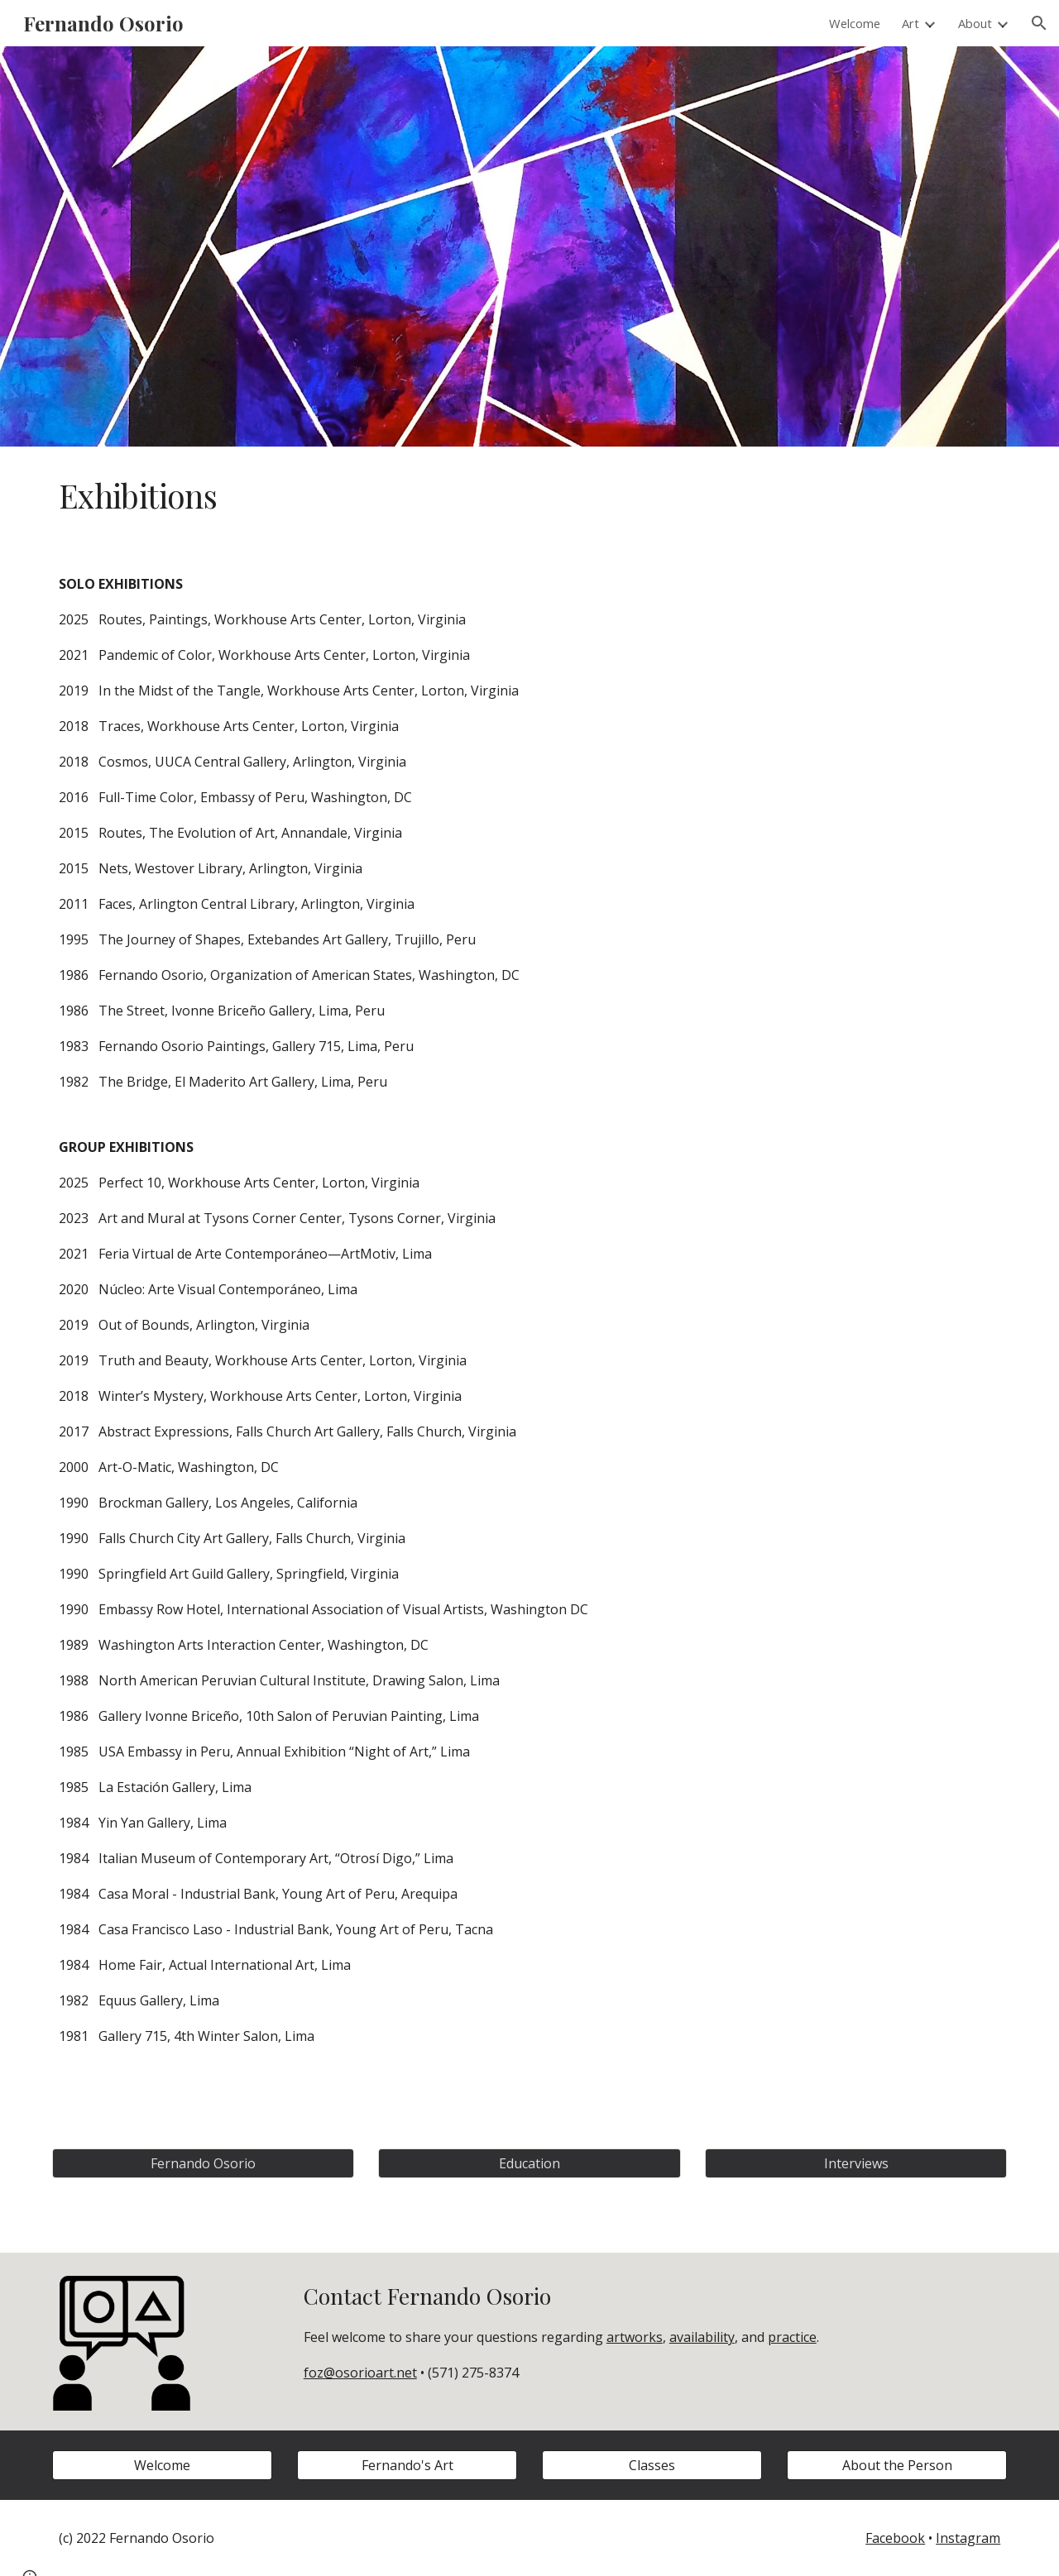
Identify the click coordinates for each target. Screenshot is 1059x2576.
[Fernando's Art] (407, 2465)
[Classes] (652, 2465)
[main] (529, 496)
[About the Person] (897, 2465)
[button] (1039, 23)
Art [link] (910, 23)
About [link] (975, 23)
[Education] (529, 2163)
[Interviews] (856, 2163)
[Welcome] (162, 2465)
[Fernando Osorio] (203, 2163)
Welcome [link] (854, 23)
